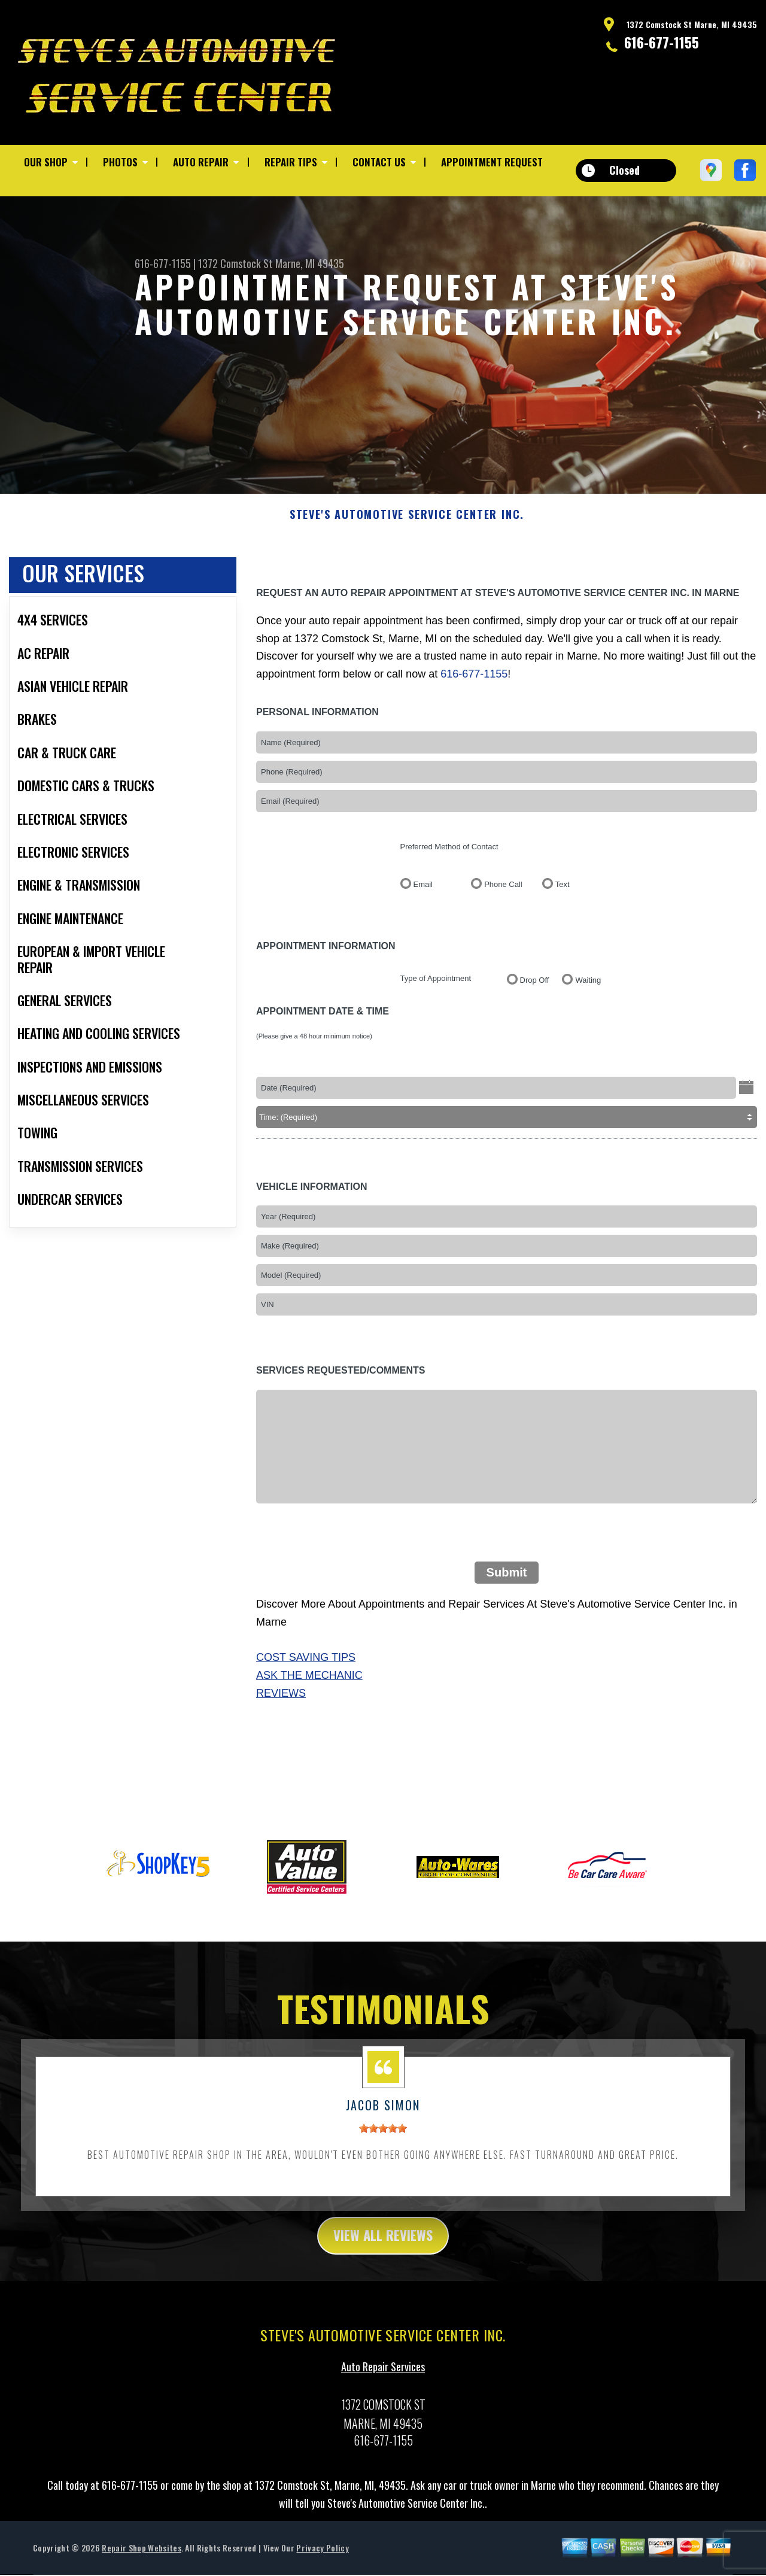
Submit (507, 1623)
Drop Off (534, 1031)
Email (423, 935)
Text (562, 935)
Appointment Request (492, 161)
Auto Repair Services (383, 2420)
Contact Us (379, 161)
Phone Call (503, 935)
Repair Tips (291, 161)
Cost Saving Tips (305, 1709)
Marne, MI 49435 (309, 263)
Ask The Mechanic (309, 1727)
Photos (120, 161)
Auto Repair (201, 161)
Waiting (588, 1031)
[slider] (383, 2180)
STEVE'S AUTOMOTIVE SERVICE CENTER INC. (407, 566)
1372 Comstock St (235, 263)
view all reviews (383, 2287)
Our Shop (46, 161)
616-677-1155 (661, 42)
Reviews (281, 1745)
